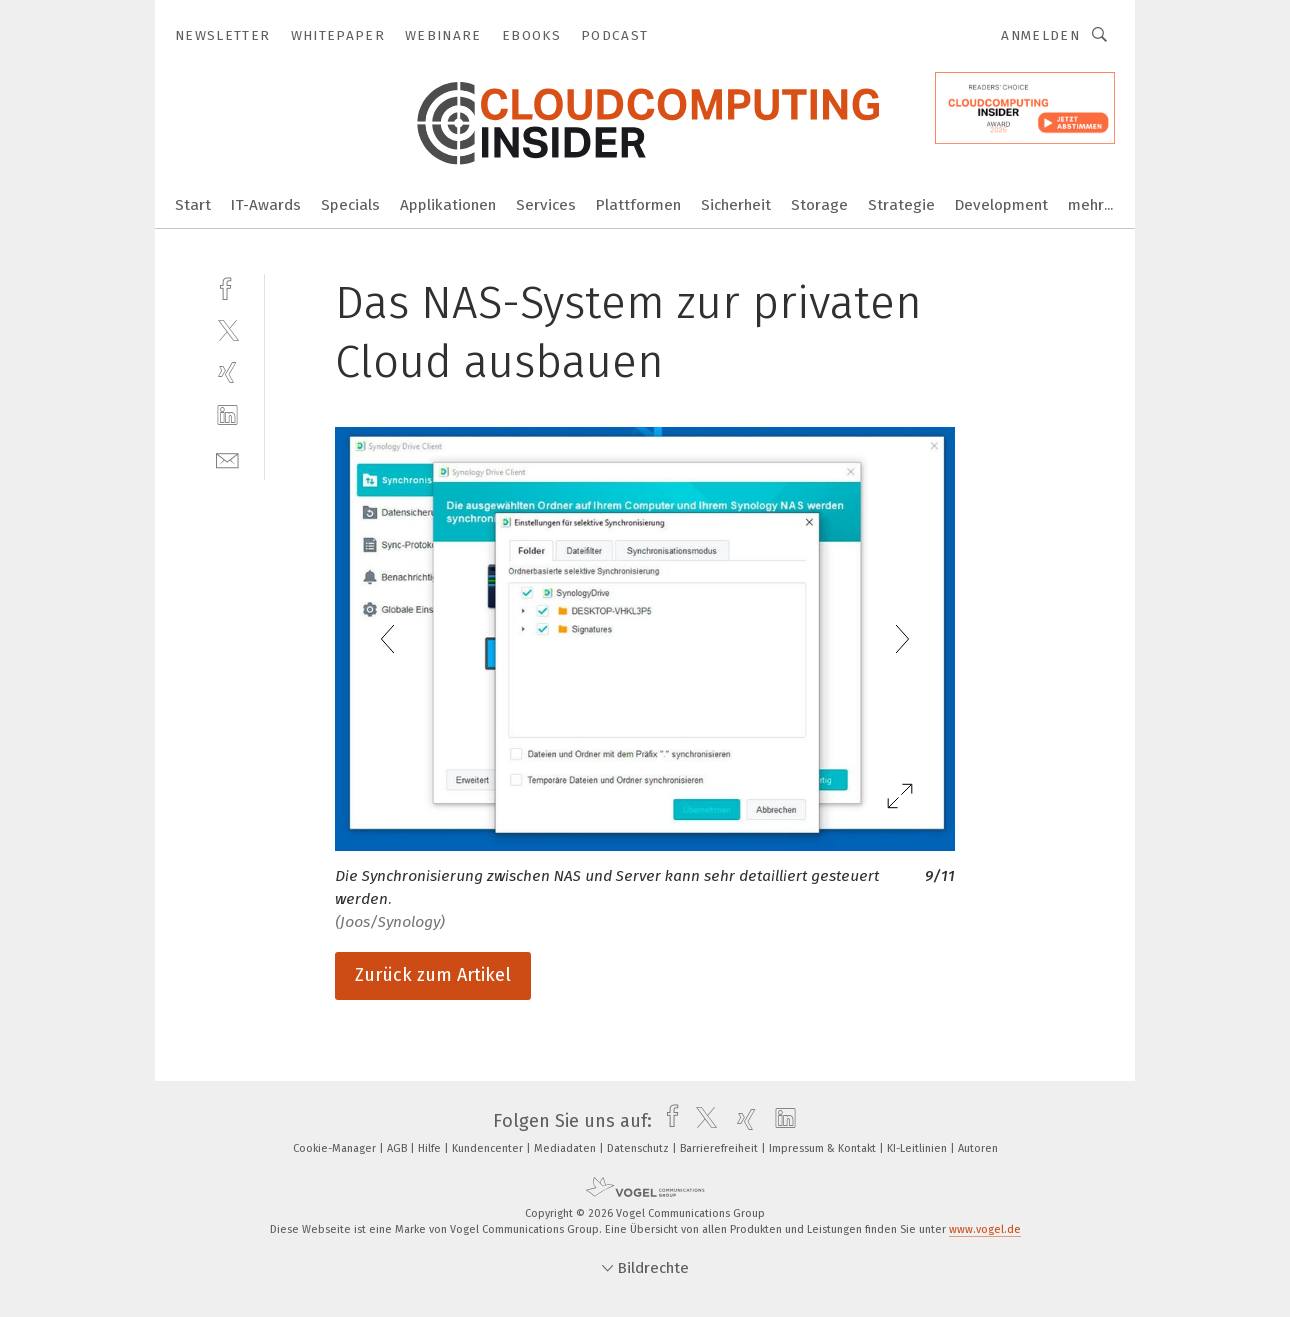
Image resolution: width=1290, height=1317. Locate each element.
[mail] (227, 458)
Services (546, 205)
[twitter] (227, 329)
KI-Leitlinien (918, 1148)
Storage (819, 205)
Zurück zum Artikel (433, 975)
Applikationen (448, 205)
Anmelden (1040, 35)
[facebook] (227, 286)
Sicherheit (736, 205)
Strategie (901, 205)
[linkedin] (227, 415)
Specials (350, 205)
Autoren (978, 1148)
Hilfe (431, 1148)
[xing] (227, 372)
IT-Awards (266, 205)
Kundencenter (489, 1148)
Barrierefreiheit (720, 1148)
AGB (398, 1148)
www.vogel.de (985, 1229)
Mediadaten (566, 1148)
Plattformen (638, 205)
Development (1001, 205)
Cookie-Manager (336, 1148)
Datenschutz (639, 1148)
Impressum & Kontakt (824, 1148)
